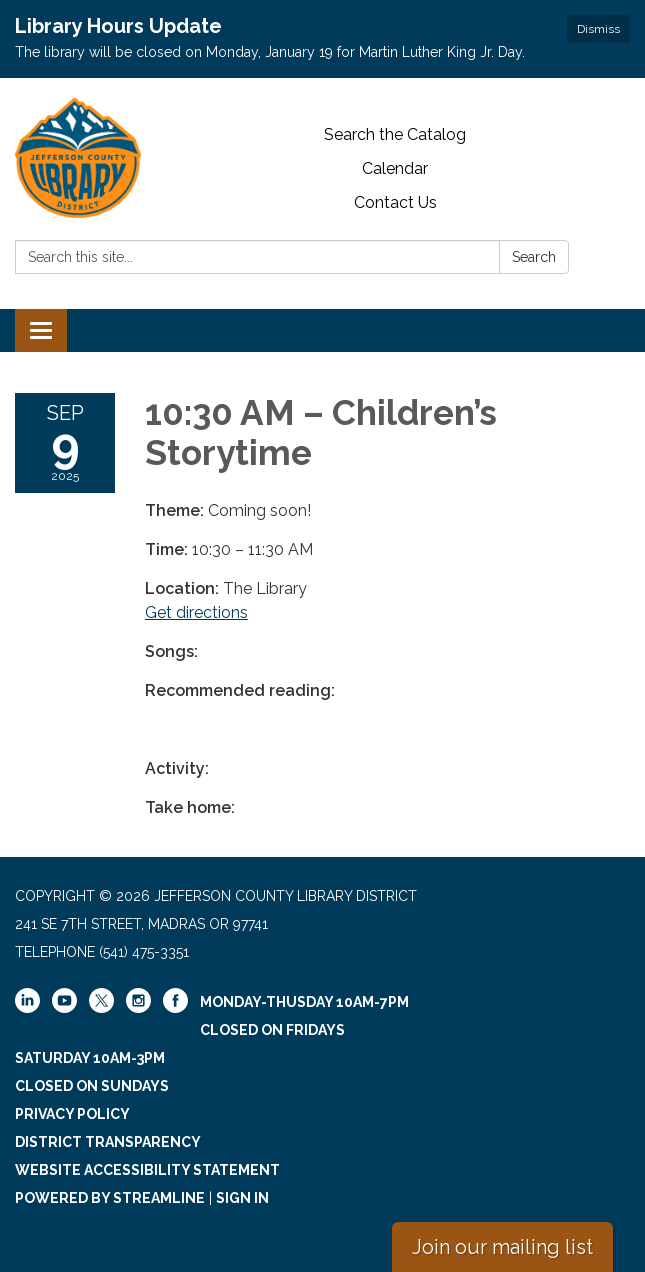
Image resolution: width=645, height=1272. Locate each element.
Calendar (395, 168)
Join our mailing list (502, 1247)
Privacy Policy (72, 1114)
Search (534, 257)
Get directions (196, 612)
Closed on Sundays (92, 1086)
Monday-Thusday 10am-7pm (304, 1002)
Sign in (242, 1198)
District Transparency (108, 1142)
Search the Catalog (395, 134)
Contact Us (395, 202)
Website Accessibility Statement (147, 1170)
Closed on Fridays (272, 1030)
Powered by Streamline (110, 1198)
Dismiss (598, 29)
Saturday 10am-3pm (90, 1058)
